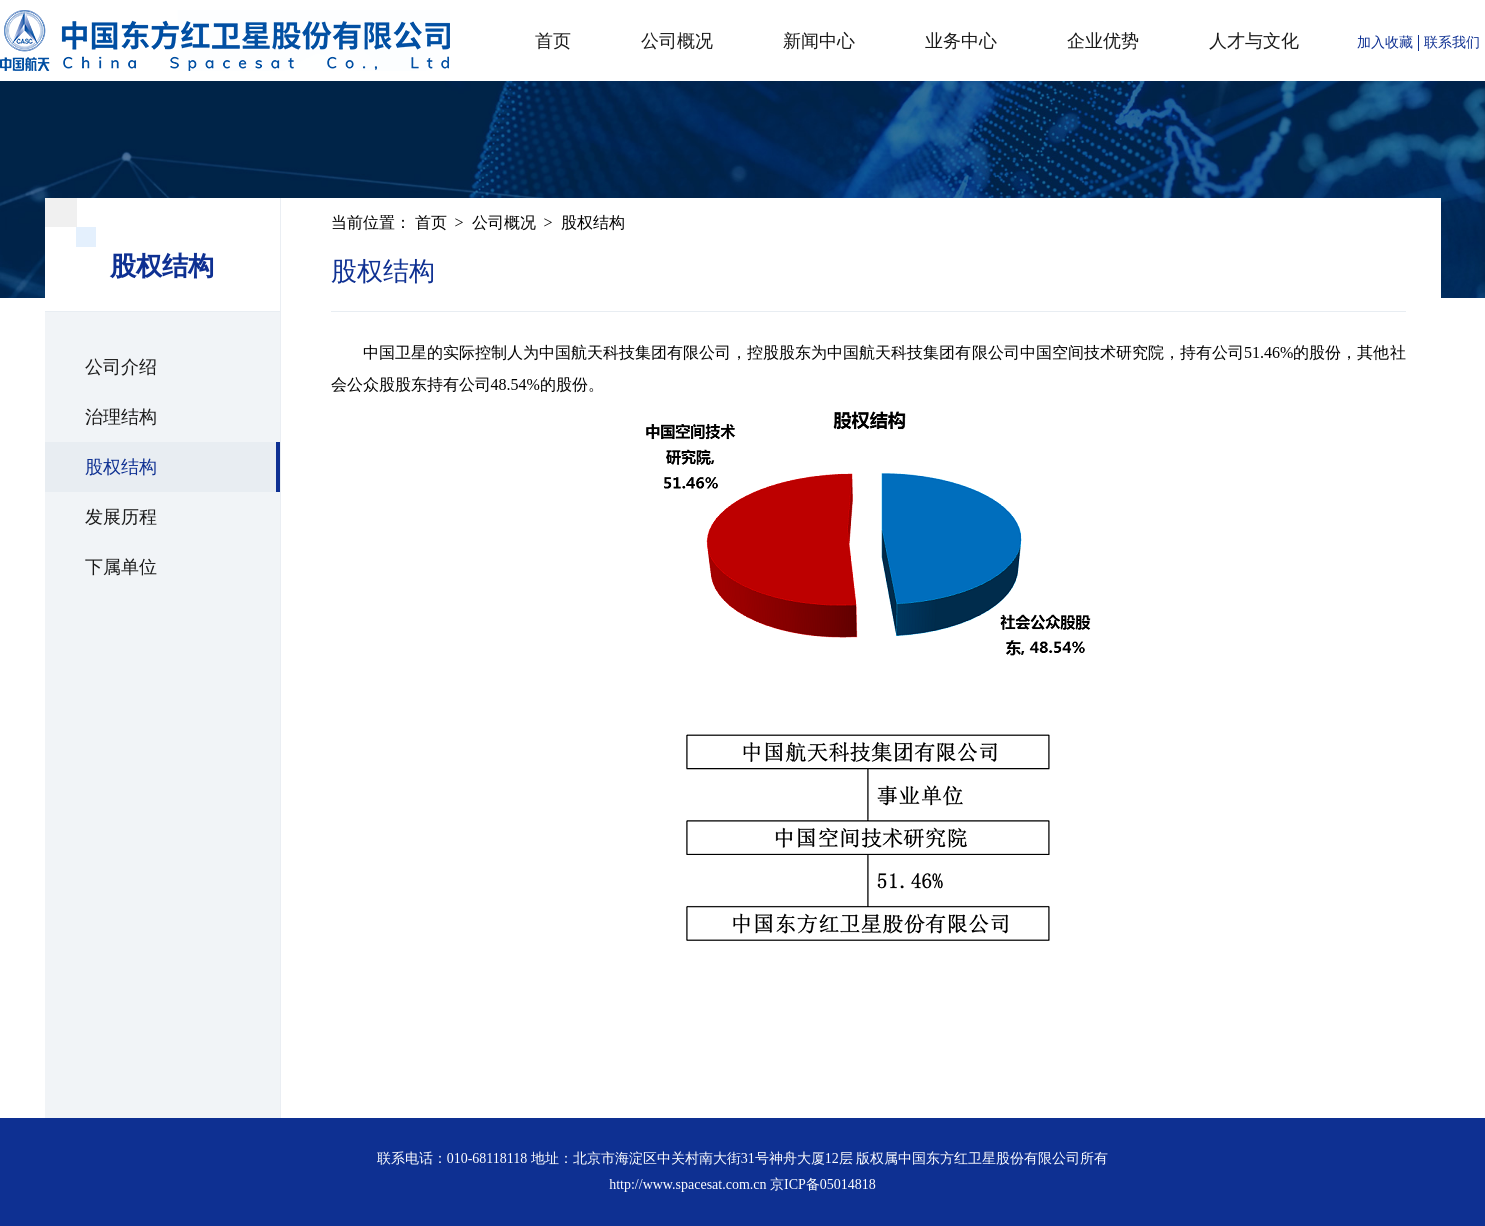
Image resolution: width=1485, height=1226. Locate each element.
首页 (553, 41)
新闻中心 (819, 41)
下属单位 (121, 567)
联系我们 (1452, 42)
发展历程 (121, 517)
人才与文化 (1254, 41)
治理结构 (121, 417)
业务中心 (961, 41)
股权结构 (121, 467)
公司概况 (677, 41)
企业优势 (1103, 41)
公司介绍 (121, 367)
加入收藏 (1385, 42)
